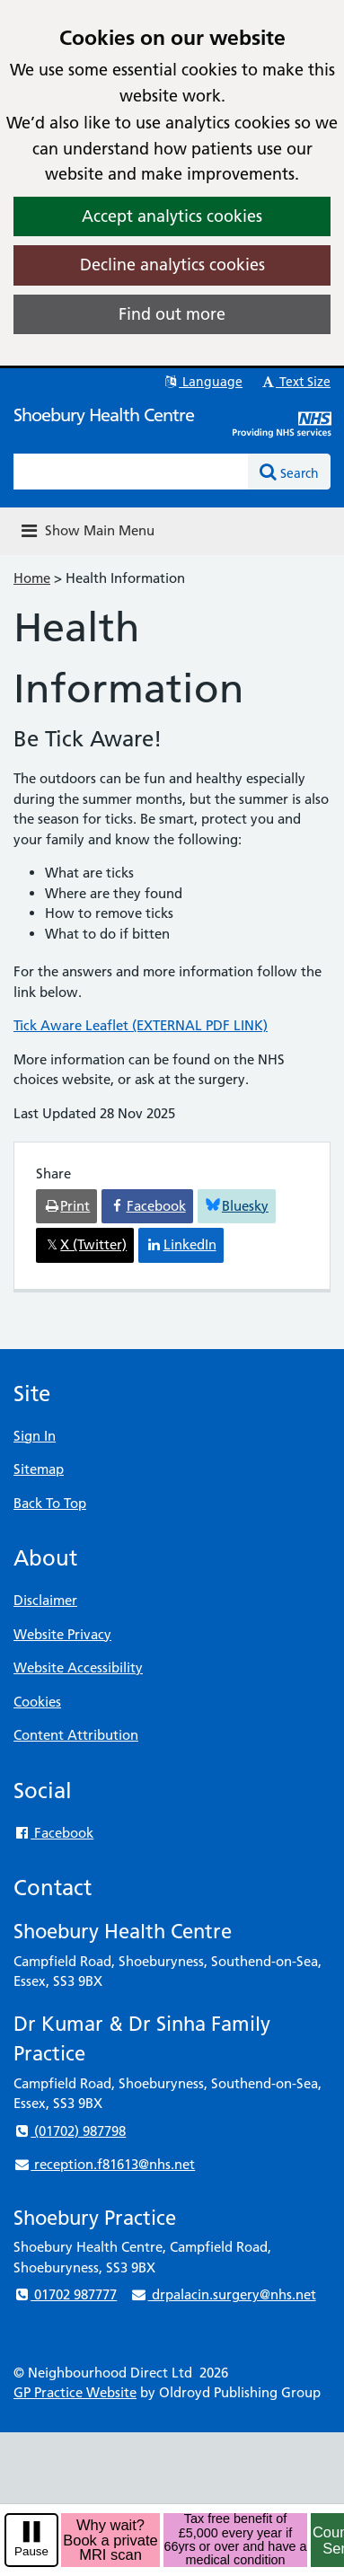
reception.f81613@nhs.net (104, 2164)
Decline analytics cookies (172, 264)
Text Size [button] (295, 382)
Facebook (53, 1832)
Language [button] (203, 382)
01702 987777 (65, 2294)
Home (31, 578)
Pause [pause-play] (31, 2551)
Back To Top (49, 1503)
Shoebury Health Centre (103, 415)
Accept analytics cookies (172, 216)
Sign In (34, 1435)
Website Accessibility (78, 1667)
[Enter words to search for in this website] (131, 472)
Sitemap (38, 1469)
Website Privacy (62, 1634)
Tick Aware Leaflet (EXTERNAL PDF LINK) (140, 1025)
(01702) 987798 (69, 2130)
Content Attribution (75, 1734)
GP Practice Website (75, 2392)
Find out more (172, 314)
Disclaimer (45, 1600)
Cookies (37, 1701)
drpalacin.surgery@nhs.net (222, 2294)
